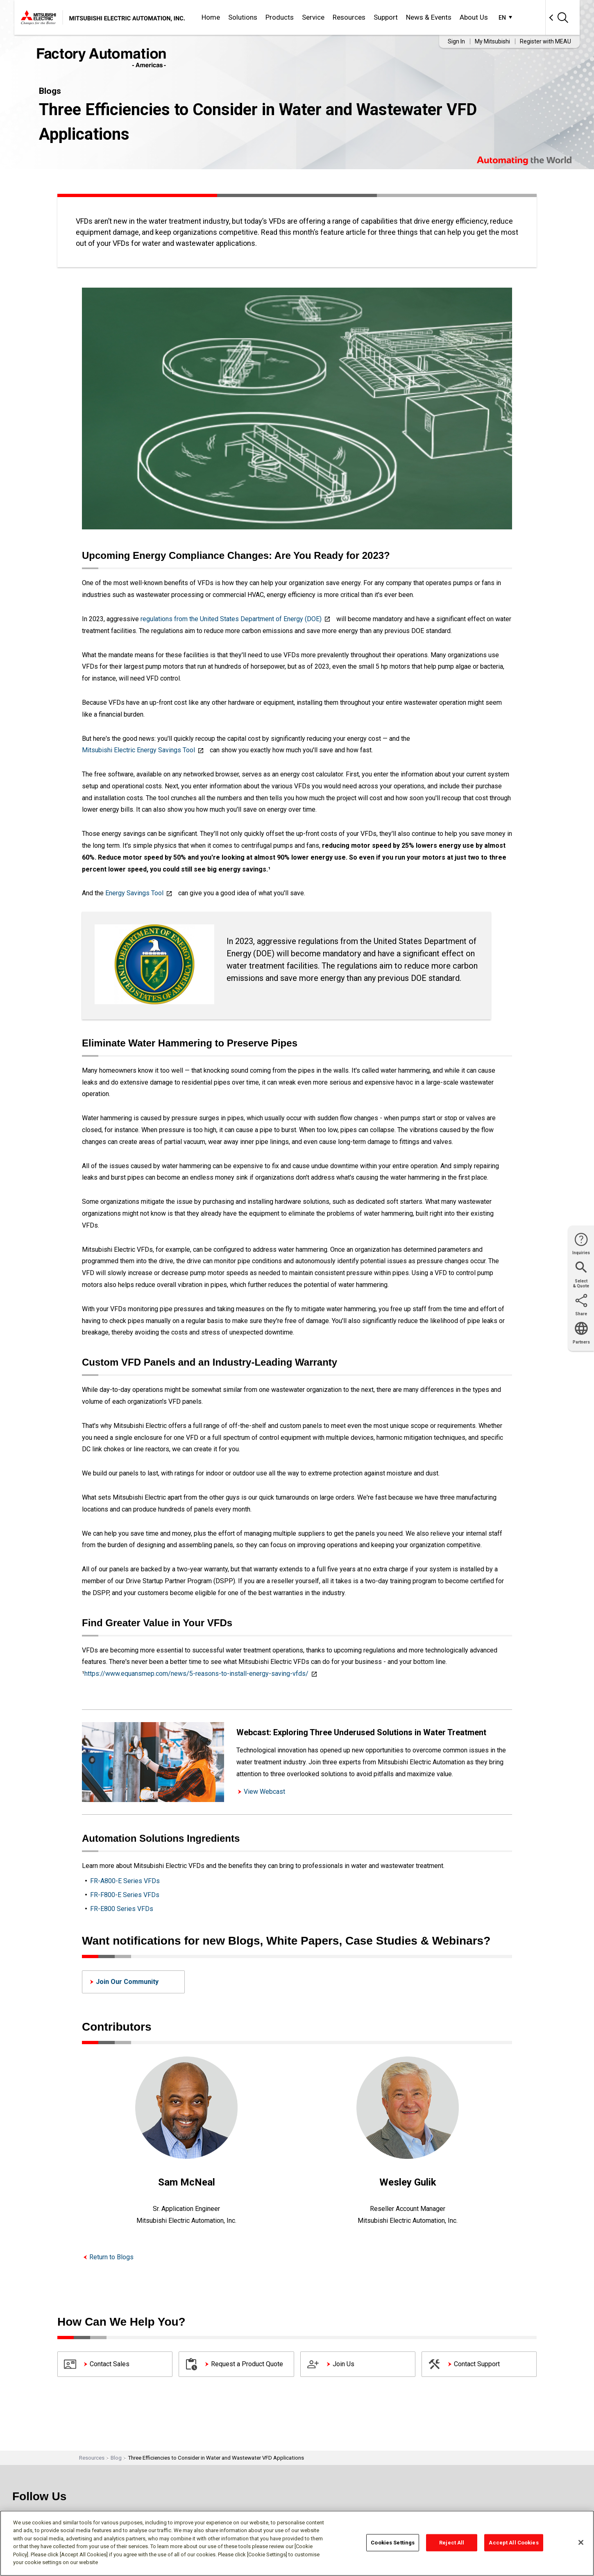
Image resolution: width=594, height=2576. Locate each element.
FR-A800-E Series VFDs (125, 1881)
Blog (116, 2458)
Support (386, 17)
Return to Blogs (111, 2257)
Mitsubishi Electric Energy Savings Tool (138, 750)
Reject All (451, 2543)
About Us (474, 17)
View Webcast (264, 1791)
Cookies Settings (393, 2543)
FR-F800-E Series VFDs (124, 1895)
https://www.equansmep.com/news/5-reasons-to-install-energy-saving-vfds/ (196, 1673)
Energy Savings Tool (134, 893)
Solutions (242, 17)
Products (279, 17)
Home (211, 17)
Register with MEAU (545, 41)
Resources (349, 17)
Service (313, 17)
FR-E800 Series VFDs (121, 1909)
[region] (297, 2543)
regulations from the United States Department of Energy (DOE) (231, 619)
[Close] (581, 2542)
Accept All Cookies (513, 2543)
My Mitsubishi (492, 41)
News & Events (428, 17)
